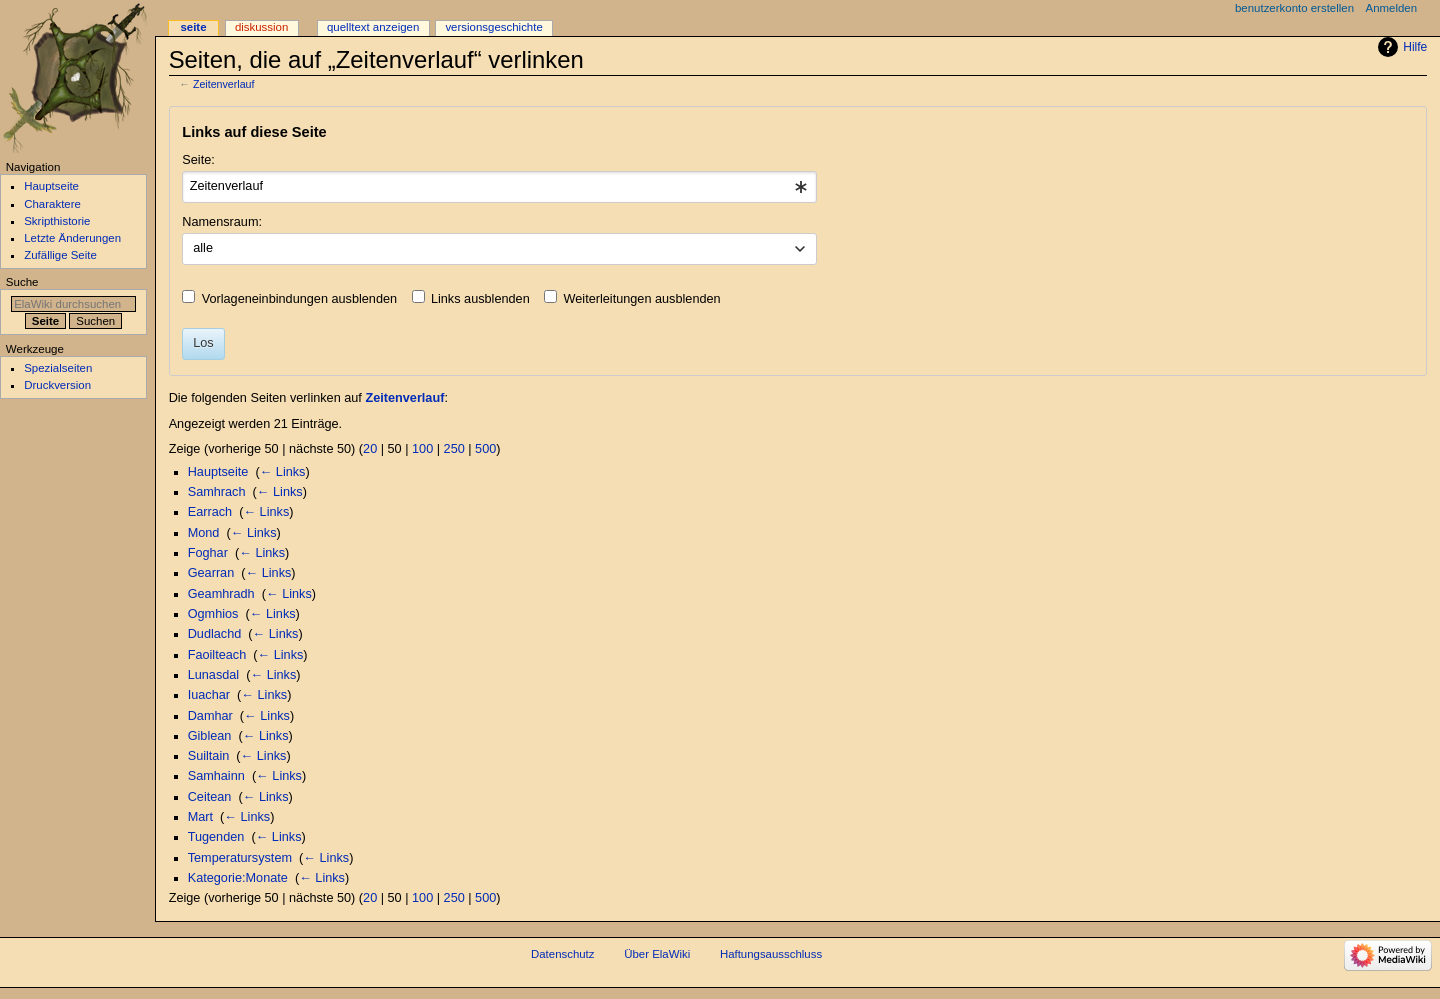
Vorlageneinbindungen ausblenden (299, 299)
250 (454, 449)
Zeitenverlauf (224, 84)
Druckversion (57, 385)
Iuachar (209, 695)
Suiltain (209, 756)
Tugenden (216, 837)
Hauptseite (218, 472)
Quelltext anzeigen (373, 27)
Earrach (210, 512)
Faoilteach (217, 655)
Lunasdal (214, 675)
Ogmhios (213, 614)
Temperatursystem (240, 858)
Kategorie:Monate (238, 878)
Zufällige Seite (60, 255)
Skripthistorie (57, 221)
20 (370, 449)
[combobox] (499, 187)
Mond (204, 533)
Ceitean (210, 797)
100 (422, 449)
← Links (283, 472)
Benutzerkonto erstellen (1294, 8)
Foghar (208, 553)
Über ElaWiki (657, 954)
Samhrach (217, 492)
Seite (193, 27)
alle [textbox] (203, 248)
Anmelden (1392, 8)
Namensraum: (222, 222)
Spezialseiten (58, 368)
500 (485, 449)
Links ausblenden (480, 299)
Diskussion (261, 27)
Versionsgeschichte (493, 27)
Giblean (210, 736)
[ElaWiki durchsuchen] (73, 304)
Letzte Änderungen (72, 238)
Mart (200, 817)
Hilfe (1415, 47)
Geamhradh (221, 594)
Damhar (210, 716)
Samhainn (216, 776)
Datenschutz (563, 954)
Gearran (211, 573)
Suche (22, 282)
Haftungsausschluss (771, 954)
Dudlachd (215, 634)
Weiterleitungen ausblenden (642, 299)
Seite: (198, 160)
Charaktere (52, 204)
